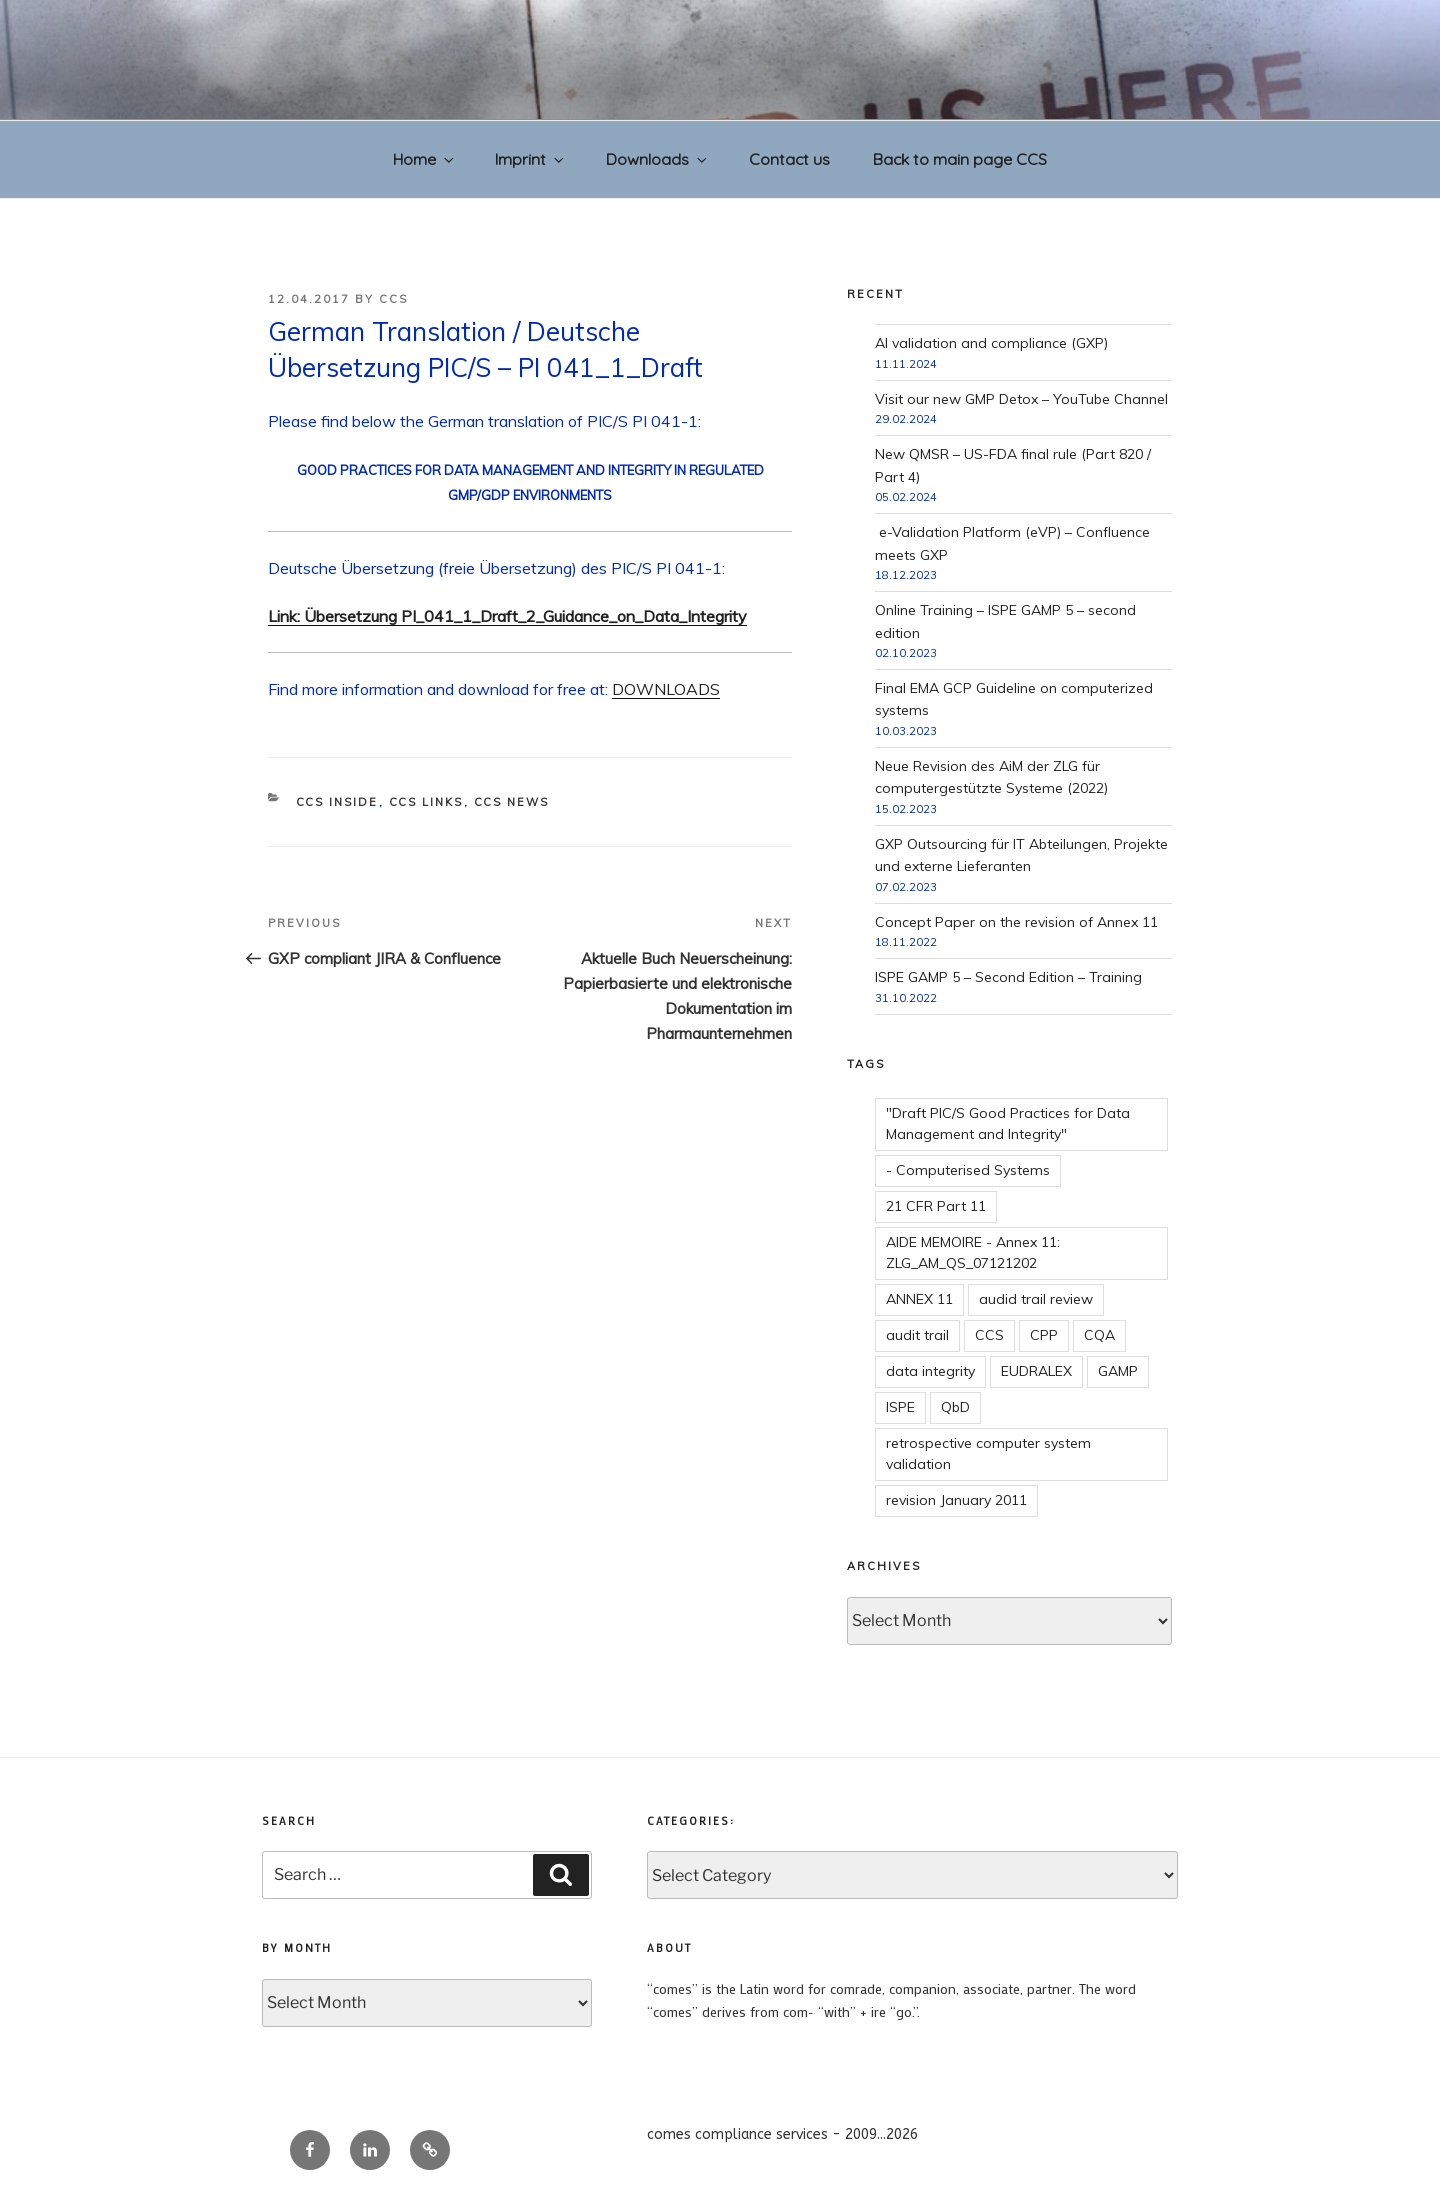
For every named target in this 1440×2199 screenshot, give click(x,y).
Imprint (531, 159)
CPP (1044, 1335)
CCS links (426, 802)
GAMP (1118, 1371)
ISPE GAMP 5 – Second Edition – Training (1008, 977)
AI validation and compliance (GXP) (991, 343)
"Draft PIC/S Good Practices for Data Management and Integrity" (1008, 1123)
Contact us (789, 159)
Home (425, 159)
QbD (955, 1407)
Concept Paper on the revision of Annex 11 (1016, 922)
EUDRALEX (1036, 1371)
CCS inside (337, 802)
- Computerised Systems (968, 1170)
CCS (393, 299)
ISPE (900, 1407)
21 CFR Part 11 (936, 1206)
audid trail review (1036, 1299)
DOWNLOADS (666, 689)
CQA (1099, 1335)
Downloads (658, 159)
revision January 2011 (956, 1500)
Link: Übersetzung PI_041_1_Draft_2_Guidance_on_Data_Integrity (507, 616)
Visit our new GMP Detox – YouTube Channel (1021, 399)
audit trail (917, 1335)
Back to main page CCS (960, 159)
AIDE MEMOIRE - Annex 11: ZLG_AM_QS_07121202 (973, 1252)
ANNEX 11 (919, 1299)
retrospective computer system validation (988, 1453)
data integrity (930, 1371)
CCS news (512, 802)
